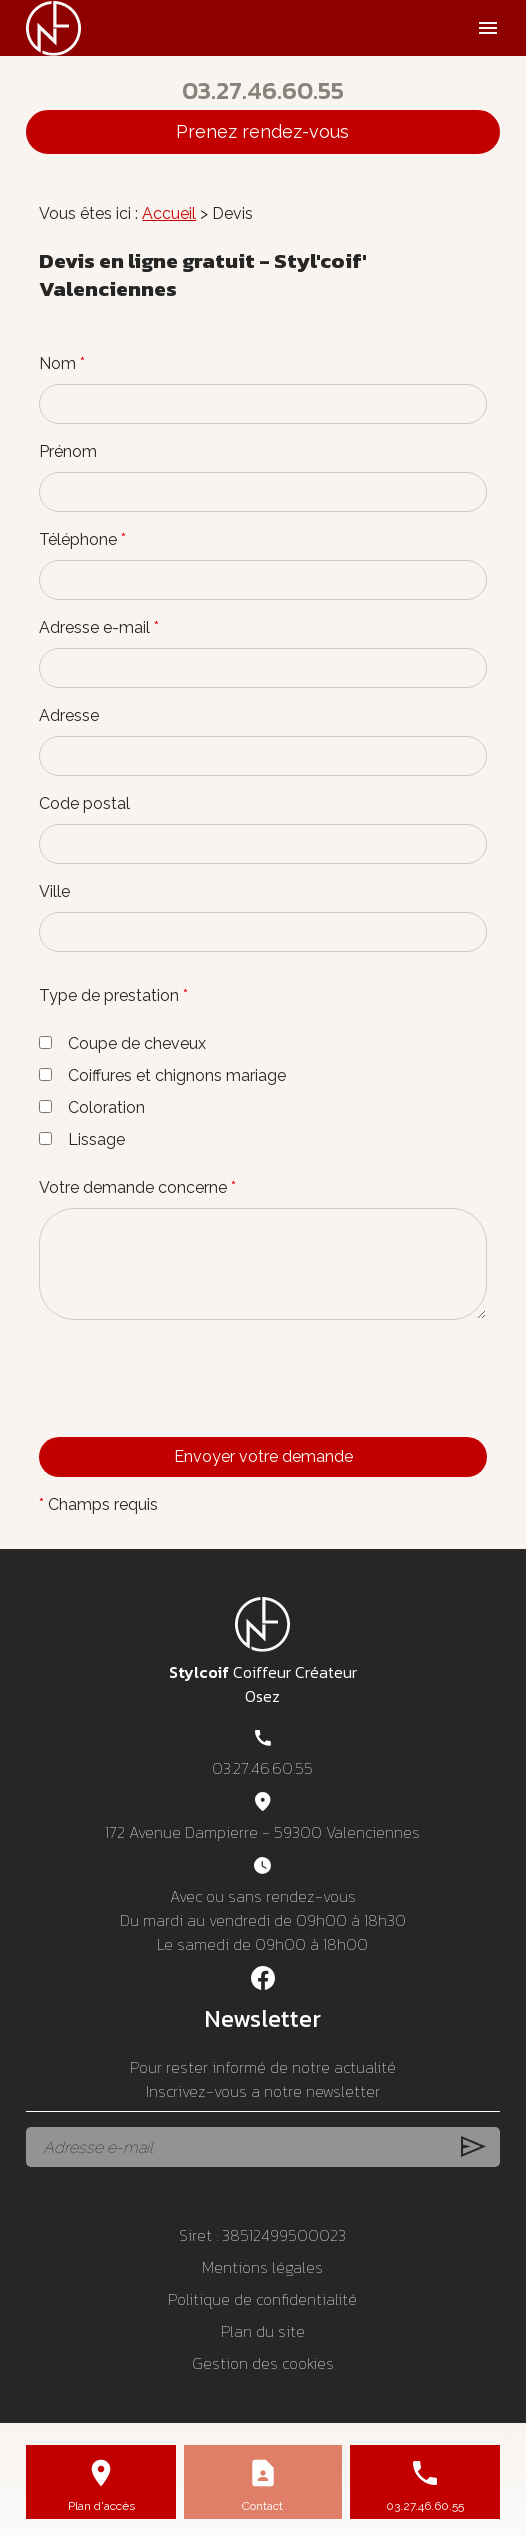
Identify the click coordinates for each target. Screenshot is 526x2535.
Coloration (92, 1107)
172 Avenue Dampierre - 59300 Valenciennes (262, 1832)
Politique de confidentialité (262, 2299)
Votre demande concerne (137, 1187)
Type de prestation (113, 995)
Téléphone (82, 539)
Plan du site (263, 2331)
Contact (262, 2506)
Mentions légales (262, 2267)
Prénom (68, 451)
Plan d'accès (101, 2506)
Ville (54, 891)
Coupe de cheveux (122, 1043)
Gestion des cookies (263, 2363)
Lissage (82, 1139)
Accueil (169, 213)
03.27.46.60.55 (263, 90)
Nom (62, 363)
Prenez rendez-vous (262, 131)
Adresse (69, 715)
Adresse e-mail (99, 627)
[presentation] (191, 1418)
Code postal (84, 803)
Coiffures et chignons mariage (162, 1075)
